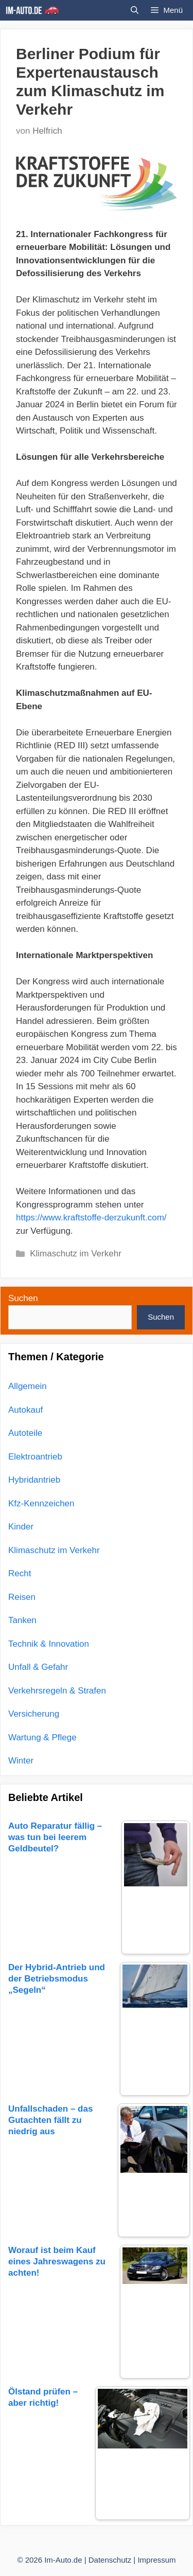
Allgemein (27, 1386)
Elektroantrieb (35, 1457)
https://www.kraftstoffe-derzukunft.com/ (91, 1217)
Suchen (23, 1298)
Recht (19, 1573)
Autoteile (25, 1433)
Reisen (22, 1597)
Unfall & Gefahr (38, 1667)
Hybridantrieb (34, 1480)
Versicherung (33, 1714)
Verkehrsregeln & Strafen (57, 1691)
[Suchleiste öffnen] (135, 10)
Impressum (156, 2559)
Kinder (20, 1527)
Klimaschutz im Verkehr (75, 1253)
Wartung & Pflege (42, 1737)
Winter (20, 1761)
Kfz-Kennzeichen (41, 1503)
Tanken (22, 1620)
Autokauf (25, 1410)
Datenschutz (110, 2559)
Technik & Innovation (48, 1644)
